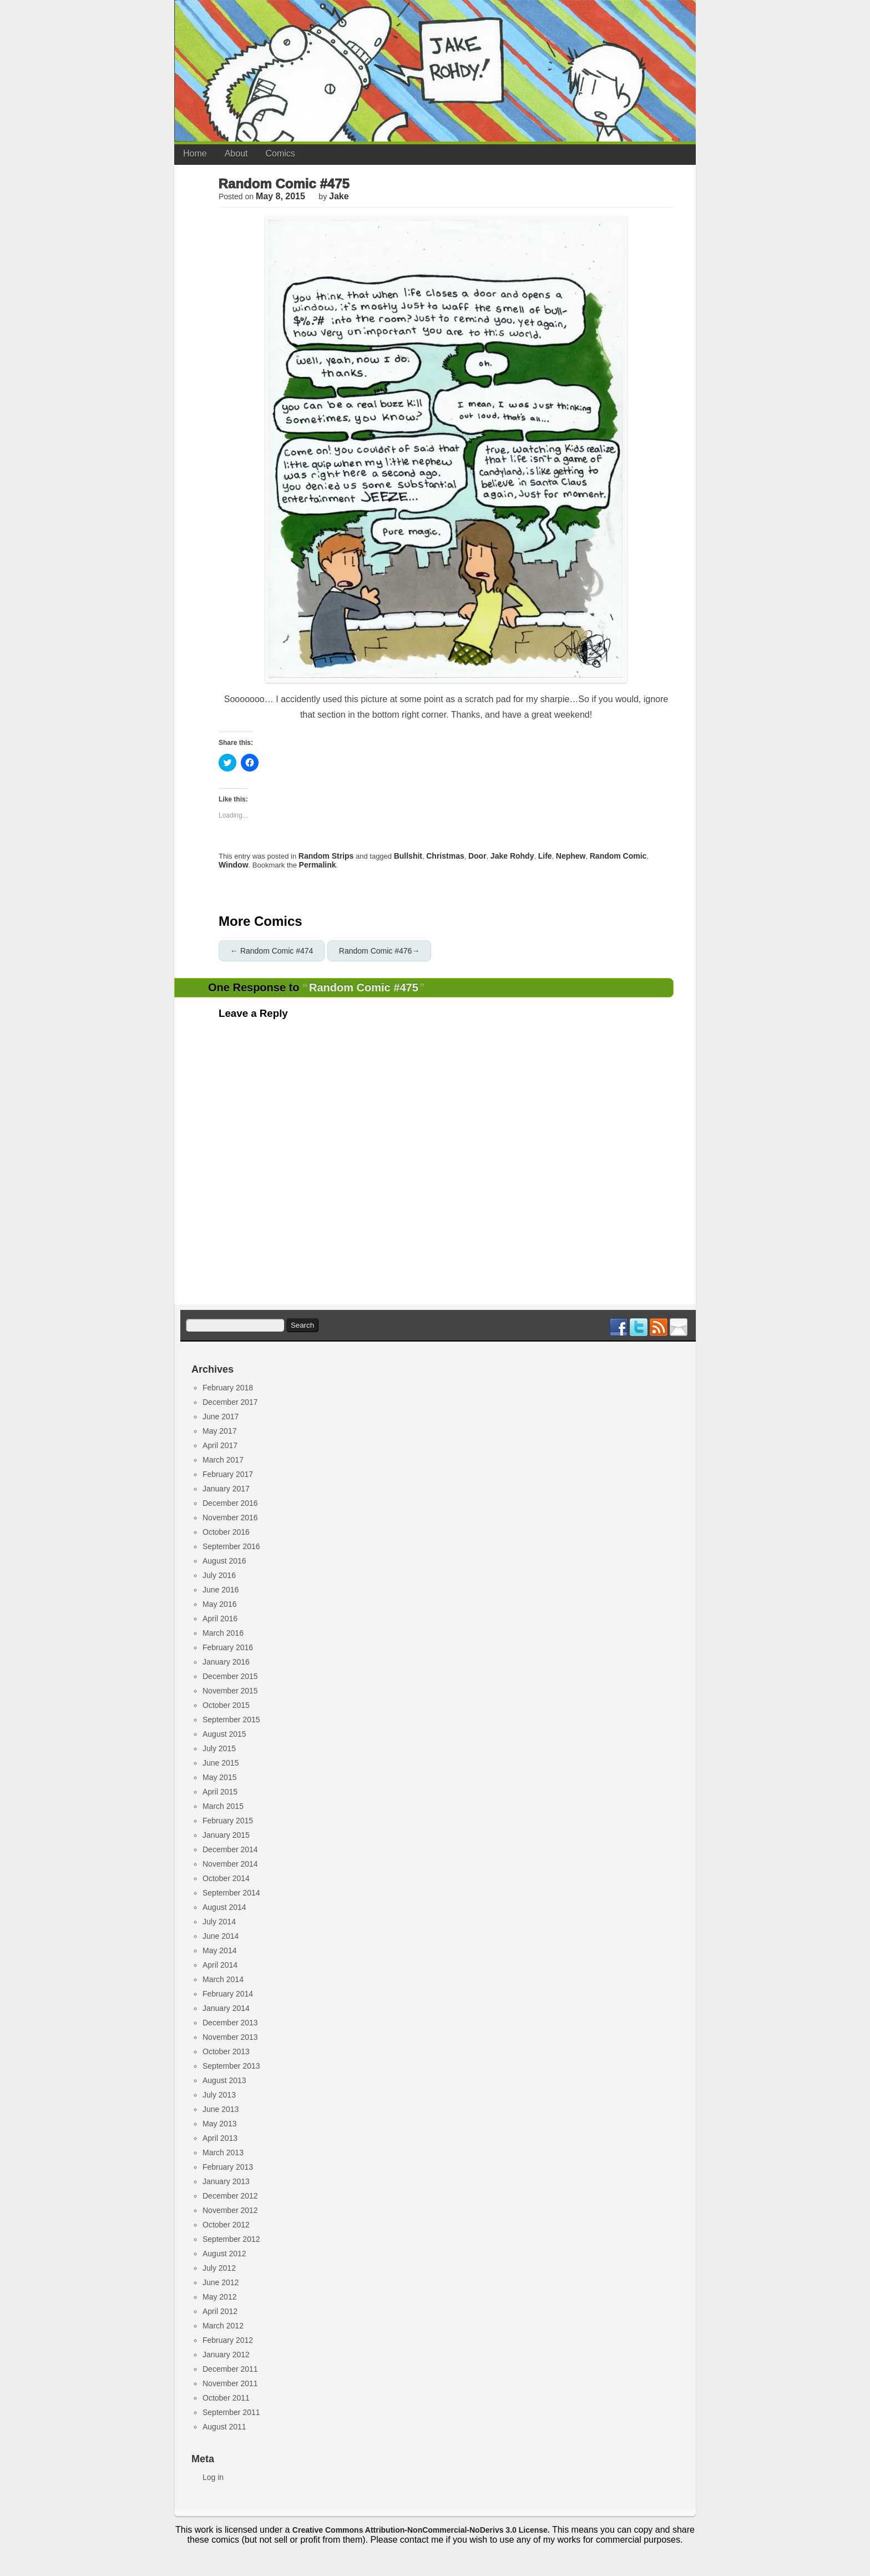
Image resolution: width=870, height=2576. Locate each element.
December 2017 (230, 1402)
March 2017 (223, 1459)
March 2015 (223, 1806)
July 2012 (219, 2268)
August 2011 (224, 2426)
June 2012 (221, 2282)
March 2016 (223, 1633)
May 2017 (219, 1430)
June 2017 (221, 1416)
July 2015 (219, 1748)
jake (339, 196)
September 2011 (231, 2412)
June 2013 (221, 2109)
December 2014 (230, 1849)
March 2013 (223, 2152)
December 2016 (230, 1503)
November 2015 (230, 1690)
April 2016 (220, 1618)
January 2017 (226, 1488)
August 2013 (224, 2080)
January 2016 (226, 1661)
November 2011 (230, 2383)
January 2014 (226, 2008)
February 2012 (228, 2340)
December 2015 (230, 1676)
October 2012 (226, 2224)
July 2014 (219, 1921)
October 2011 (226, 2397)
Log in (213, 2477)
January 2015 (226, 1835)
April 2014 (220, 1964)
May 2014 (219, 1950)
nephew (571, 855)
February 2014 (228, 1993)
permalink (317, 864)
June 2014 (221, 1936)
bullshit (408, 855)
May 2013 (219, 2123)
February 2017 (228, 1474)
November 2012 (230, 2210)
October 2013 (226, 2051)
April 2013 (220, 2138)
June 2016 (221, 1589)
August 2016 (224, 1560)
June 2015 (221, 1762)
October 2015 (226, 1705)
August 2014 (224, 1907)
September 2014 (231, 1892)
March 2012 (223, 2325)
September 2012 (231, 2239)
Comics (280, 153)
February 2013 (228, 2166)
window (234, 864)
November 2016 (230, 1517)
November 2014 (230, 1863)
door (477, 855)
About (236, 153)
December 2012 (230, 2195)
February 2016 (228, 1647)
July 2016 (219, 1575)
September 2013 (231, 2065)
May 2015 (219, 1777)
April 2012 (220, 2311)
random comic (618, 855)
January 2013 (226, 2181)
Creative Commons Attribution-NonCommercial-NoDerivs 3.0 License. (421, 2529)
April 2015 (220, 1791)
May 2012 (219, 2296)
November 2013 (230, 2037)
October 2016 (226, 1532)
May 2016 (219, 1604)
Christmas (445, 855)
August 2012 (224, 2253)
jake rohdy (512, 855)
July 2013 (219, 2094)
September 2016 (231, 1546)
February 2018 (228, 1387)
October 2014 (226, 1878)
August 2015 (224, 1734)
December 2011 (230, 2369)
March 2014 (223, 1979)
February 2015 (228, 1820)
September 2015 (231, 1719)
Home (195, 153)
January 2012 (226, 2354)
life (545, 855)
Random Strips (326, 855)
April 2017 (220, 1445)
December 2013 (230, 2022)
